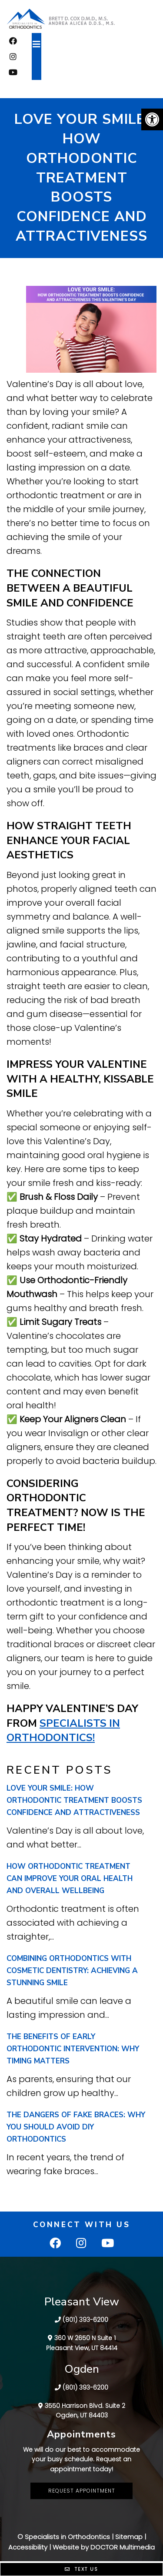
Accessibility (27, 2547)
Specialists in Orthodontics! (63, 1730)
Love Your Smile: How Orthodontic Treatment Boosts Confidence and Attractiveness (74, 1800)
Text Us (81, 2569)
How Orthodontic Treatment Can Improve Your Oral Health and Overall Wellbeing (70, 1878)
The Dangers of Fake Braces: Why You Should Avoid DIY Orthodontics (76, 2127)
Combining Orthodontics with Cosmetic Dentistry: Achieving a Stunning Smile (72, 1971)
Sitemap (129, 2536)
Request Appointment (81, 2490)
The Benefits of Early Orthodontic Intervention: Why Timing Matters (73, 2049)
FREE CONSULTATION (82, 87)
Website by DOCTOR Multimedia (104, 2547)
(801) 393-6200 (85, 2319)
